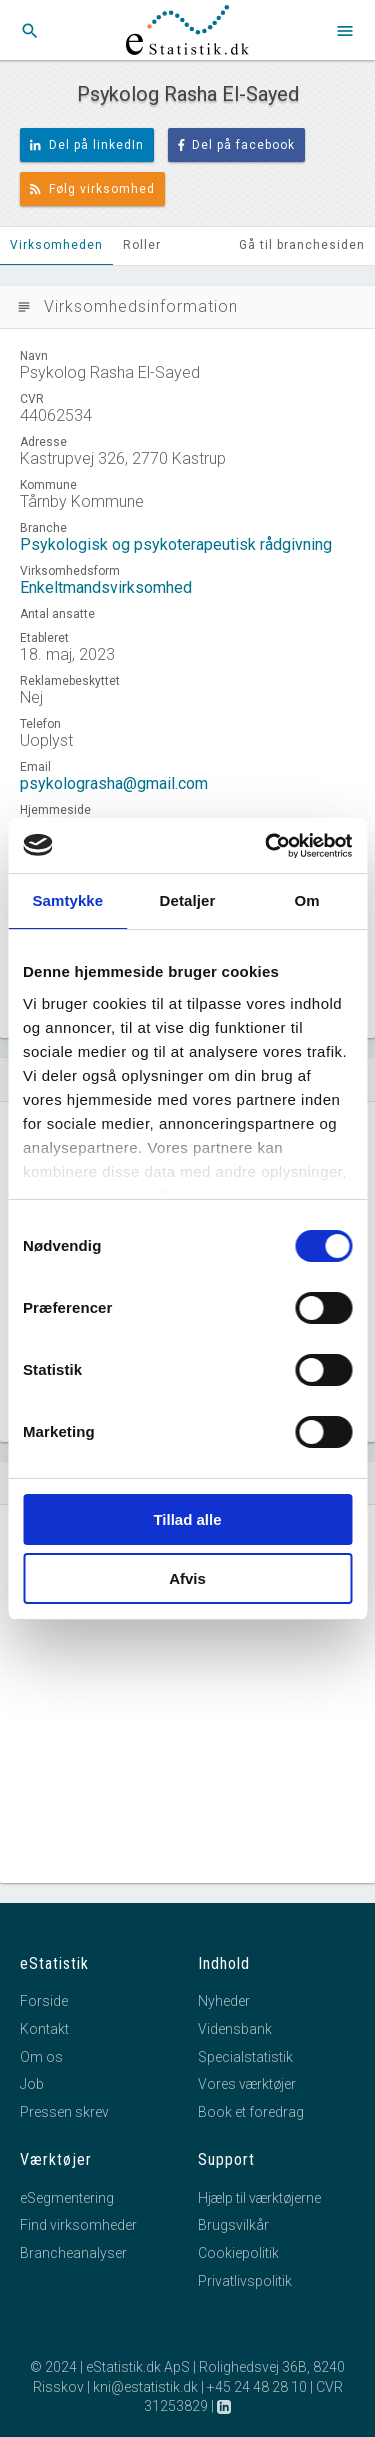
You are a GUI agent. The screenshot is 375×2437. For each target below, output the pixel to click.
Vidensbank (235, 2029)
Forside (44, 2001)
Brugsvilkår (233, 2225)
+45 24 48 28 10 (257, 2387)
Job (32, 2084)
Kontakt (44, 2029)
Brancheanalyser (73, 2253)
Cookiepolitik (238, 2253)
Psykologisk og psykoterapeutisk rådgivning (176, 544)
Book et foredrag (251, 2112)
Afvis (187, 1578)
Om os (41, 2057)
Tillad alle (187, 1519)
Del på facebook (237, 145)
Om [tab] (307, 900)
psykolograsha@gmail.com (114, 783)
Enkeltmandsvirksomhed (106, 587)
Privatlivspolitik (245, 2281)
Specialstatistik (245, 2057)
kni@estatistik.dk (145, 2387)
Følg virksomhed (92, 189)
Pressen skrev (64, 2112)
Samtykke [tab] (67, 900)
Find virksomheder (78, 2225)
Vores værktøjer (247, 2084)
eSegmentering (67, 2198)
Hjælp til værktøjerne (259, 2198)
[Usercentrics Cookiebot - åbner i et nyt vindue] (267, 846)
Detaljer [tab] (188, 900)
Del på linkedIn (87, 145)
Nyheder (224, 2001)
